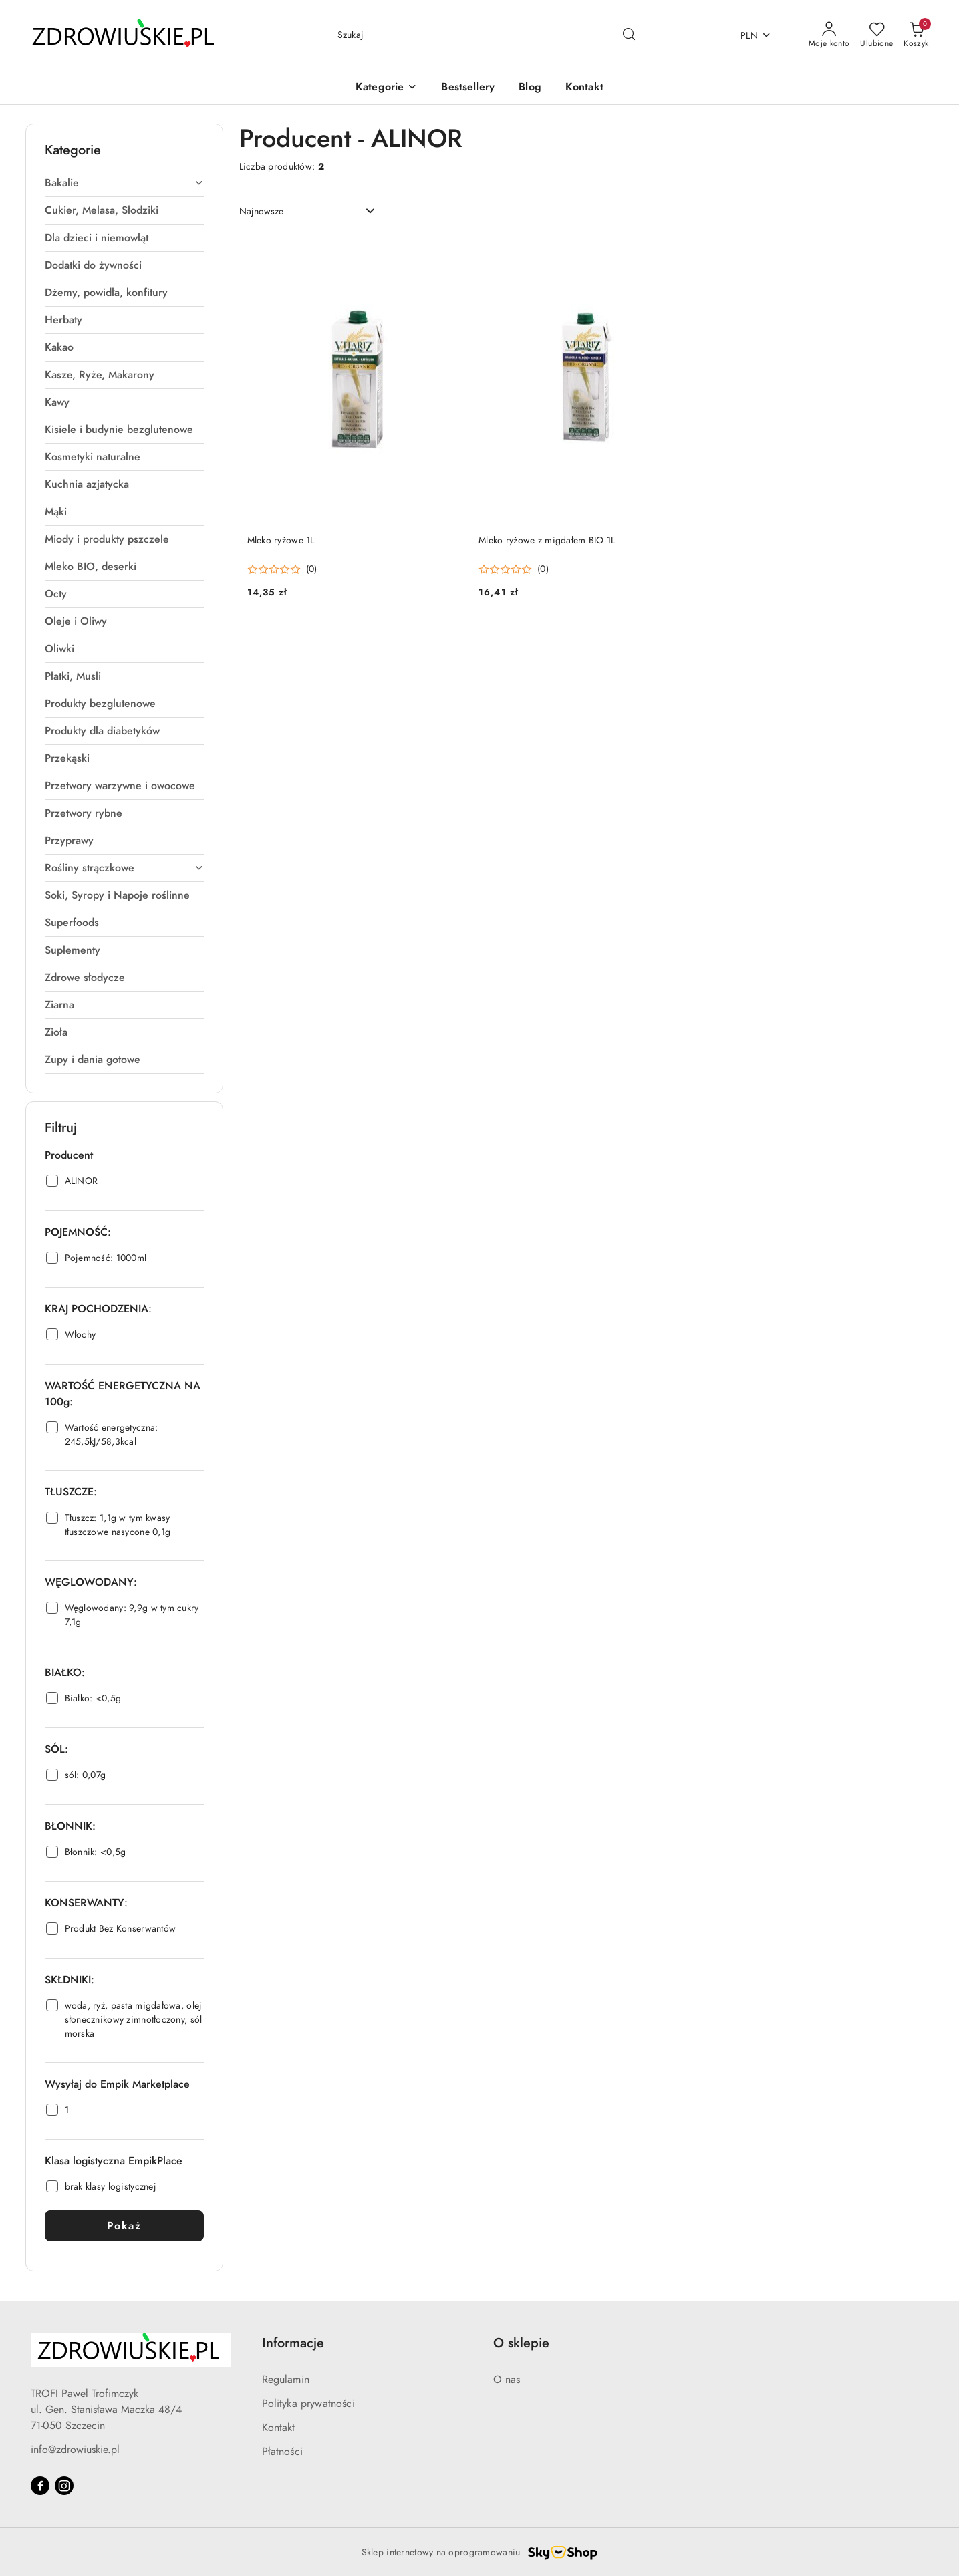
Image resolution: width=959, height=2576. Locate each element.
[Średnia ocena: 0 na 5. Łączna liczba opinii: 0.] (282, 570)
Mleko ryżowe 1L (281, 540)
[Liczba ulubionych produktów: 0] (876, 35)
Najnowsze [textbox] (261, 211)
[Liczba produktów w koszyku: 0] (916, 35)
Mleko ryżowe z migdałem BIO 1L (546, 540)
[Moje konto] (829, 35)
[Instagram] (64, 2485)
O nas (507, 2379)
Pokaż (124, 2226)
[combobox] (308, 211)
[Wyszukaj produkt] (486, 35)
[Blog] (530, 88)
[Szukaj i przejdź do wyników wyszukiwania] (629, 35)
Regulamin (285, 2379)
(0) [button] (311, 569)
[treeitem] (124, 183)
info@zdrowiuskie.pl (75, 2449)
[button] (386, 88)
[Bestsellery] (468, 88)
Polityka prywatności (308, 2403)
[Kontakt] (584, 88)
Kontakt (278, 2427)
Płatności (282, 2451)
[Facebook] (40, 2485)
